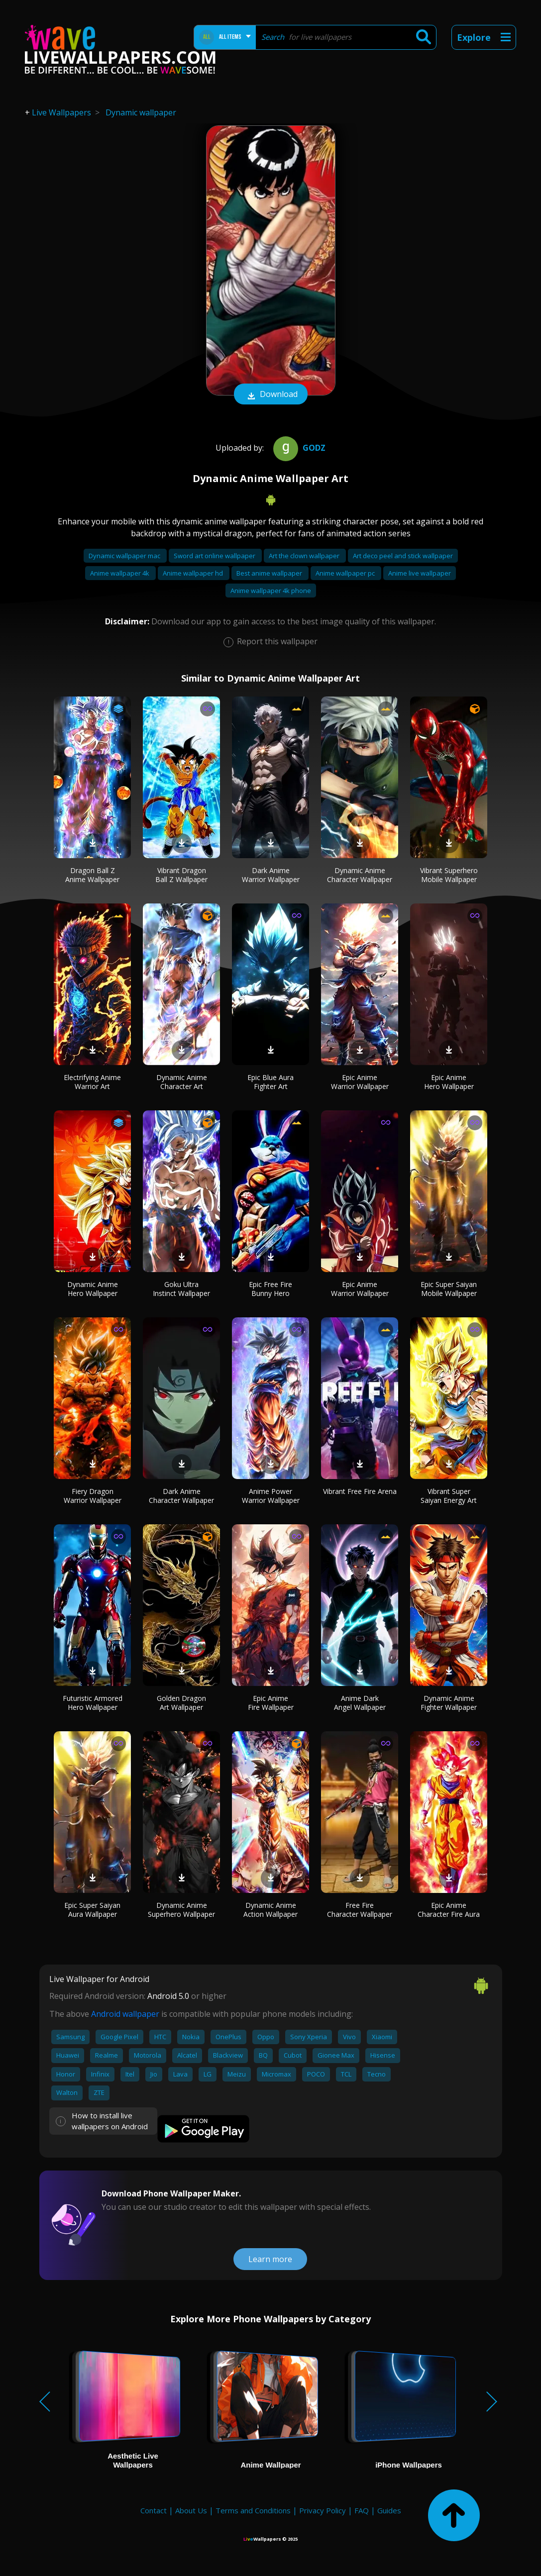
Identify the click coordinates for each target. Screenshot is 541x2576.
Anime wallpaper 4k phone (270, 590)
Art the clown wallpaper (305, 555)
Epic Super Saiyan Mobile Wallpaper (449, 1289)
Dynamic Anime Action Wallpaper (270, 1909)
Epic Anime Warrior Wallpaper (360, 1082)
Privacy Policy (322, 2510)
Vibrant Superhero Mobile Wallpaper (449, 875)
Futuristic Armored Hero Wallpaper (92, 1702)
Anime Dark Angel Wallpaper (360, 1702)
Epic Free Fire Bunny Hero (270, 1289)
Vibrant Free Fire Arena (360, 1491)
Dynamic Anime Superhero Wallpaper (181, 1909)
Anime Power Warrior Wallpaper (271, 1495)
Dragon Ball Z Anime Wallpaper (92, 875)
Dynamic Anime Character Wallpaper (359, 875)
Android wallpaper (125, 2013)
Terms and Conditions (253, 2510)
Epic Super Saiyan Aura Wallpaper (92, 1909)
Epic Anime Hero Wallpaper (449, 1082)
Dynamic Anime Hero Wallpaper (92, 1289)
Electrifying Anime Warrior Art (92, 1082)
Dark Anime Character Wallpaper (181, 1495)
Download (271, 395)
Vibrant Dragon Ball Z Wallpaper (181, 875)
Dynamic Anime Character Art (181, 1082)
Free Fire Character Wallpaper (359, 1909)
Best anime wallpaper (270, 573)
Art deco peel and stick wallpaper (403, 555)
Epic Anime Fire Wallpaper (271, 1702)
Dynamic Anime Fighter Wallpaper (449, 1702)
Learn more (270, 2259)
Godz (298, 447)
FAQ (361, 2510)
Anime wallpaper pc (346, 573)
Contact (153, 2510)
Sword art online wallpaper (215, 555)
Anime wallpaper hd (193, 573)
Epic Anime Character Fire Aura (449, 1909)
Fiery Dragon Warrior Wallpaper (92, 1495)
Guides (389, 2510)
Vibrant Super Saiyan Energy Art (449, 1495)
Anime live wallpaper (419, 573)
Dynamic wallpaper (141, 112)
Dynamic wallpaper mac (125, 555)
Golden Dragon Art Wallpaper (181, 1702)
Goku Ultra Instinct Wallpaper (181, 1289)
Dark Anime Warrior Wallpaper (271, 875)
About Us (191, 2510)
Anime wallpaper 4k (120, 573)
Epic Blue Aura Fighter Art (270, 1082)
